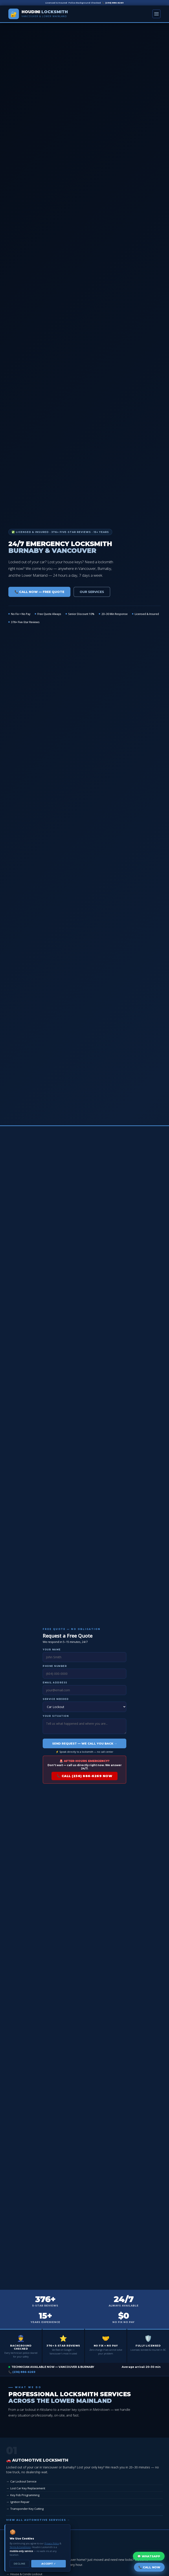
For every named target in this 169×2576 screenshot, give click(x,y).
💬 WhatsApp (148, 2556)
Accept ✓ (48, 2563)
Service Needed (56, 1699)
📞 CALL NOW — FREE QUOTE (39, 592)
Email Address (55, 1682)
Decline (19, 2563)
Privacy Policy (51, 2543)
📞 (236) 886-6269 (113, 3)
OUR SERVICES (92, 592)
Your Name (52, 1649)
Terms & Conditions (20, 2547)
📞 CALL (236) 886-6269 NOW (84, 1776)
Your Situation (56, 1716)
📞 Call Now (149, 2567)
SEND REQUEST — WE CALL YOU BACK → (84, 1743)
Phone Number (55, 1666)
